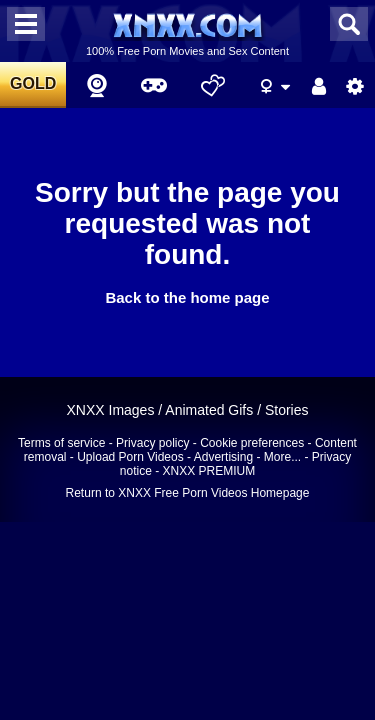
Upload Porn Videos (130, 457)
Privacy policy (152, 443)
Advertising (223, 457)
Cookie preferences (252, 443)
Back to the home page (187, 297)
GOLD (33, 83)
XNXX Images (110, 410)
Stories (287, 410)
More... (282, 457)
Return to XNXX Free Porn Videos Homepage (188, 493)
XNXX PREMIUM (209, 471)
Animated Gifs (209, 410)
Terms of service (61, 443)
